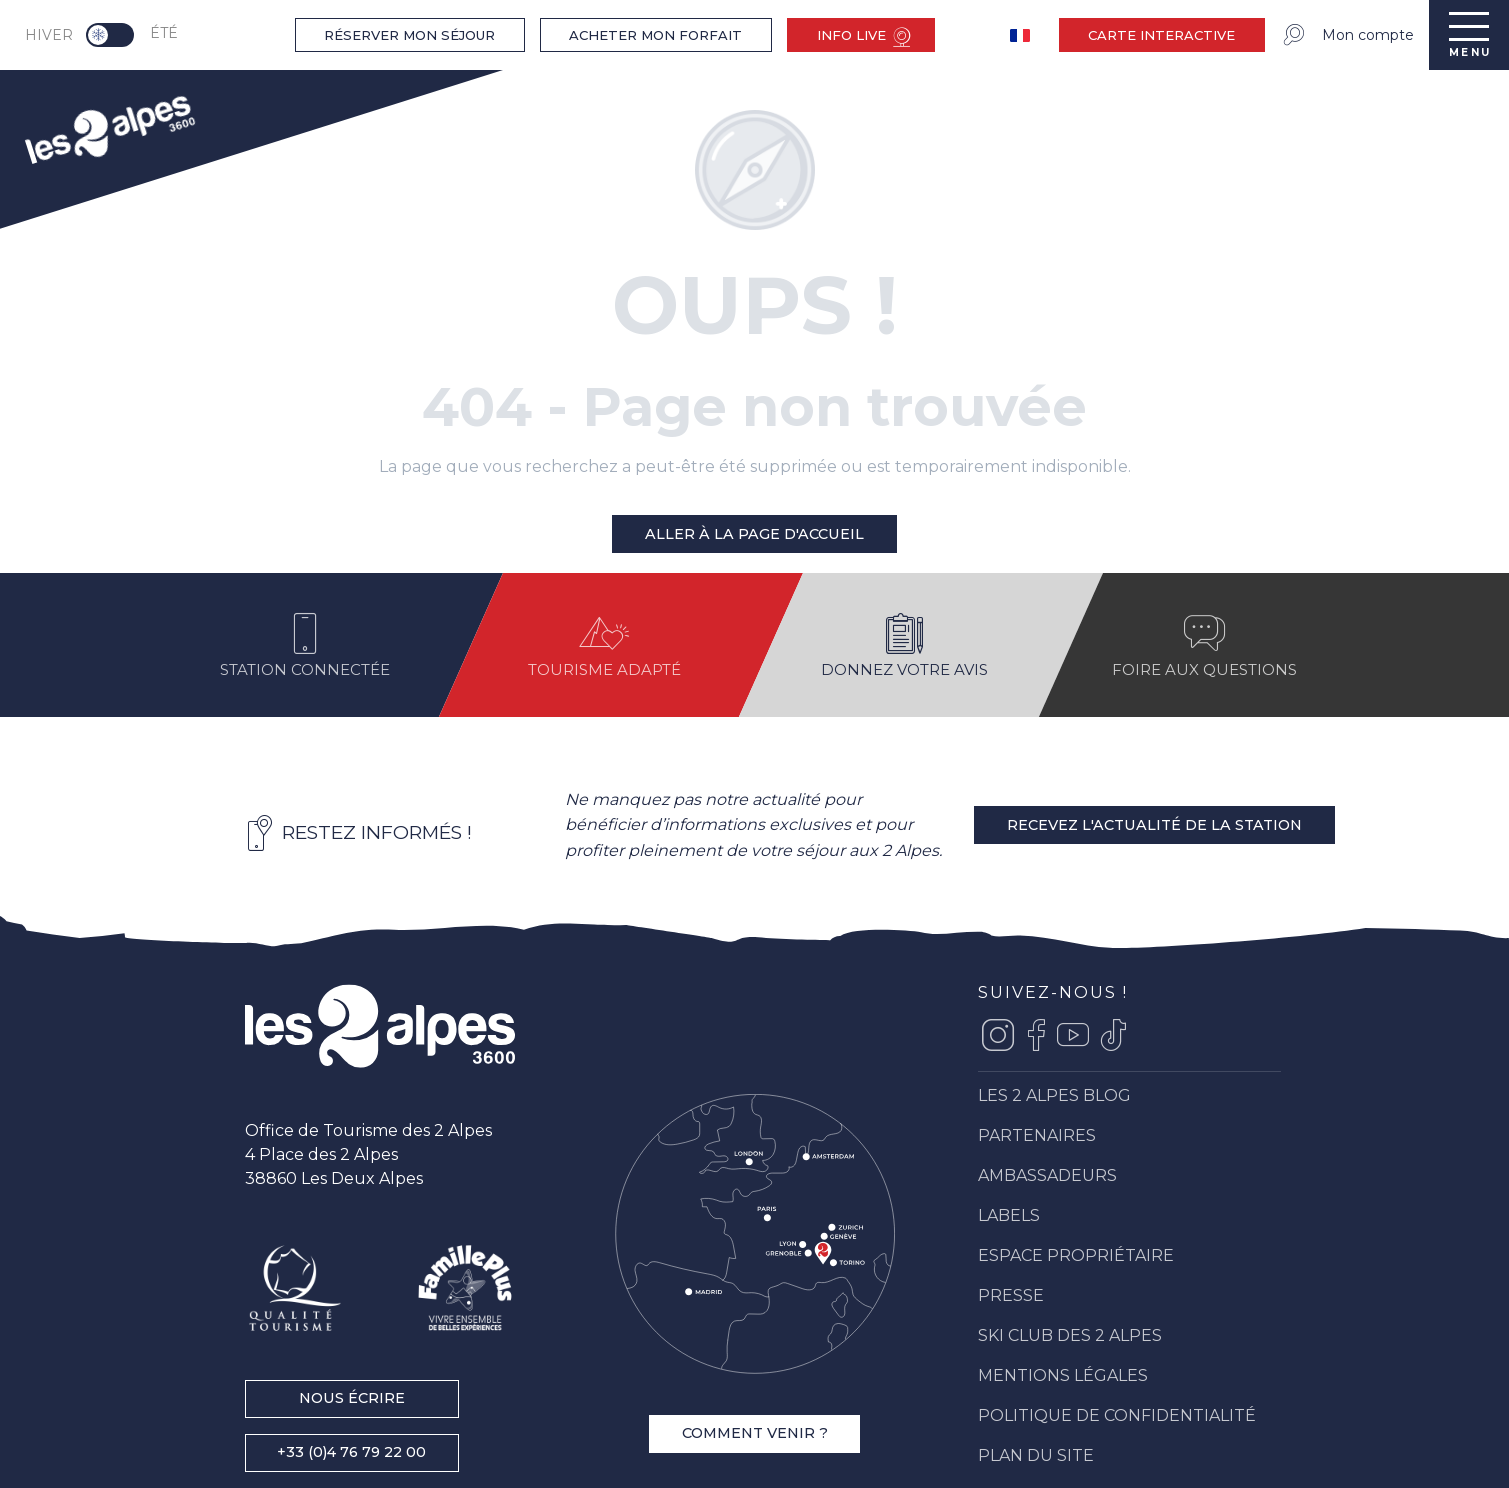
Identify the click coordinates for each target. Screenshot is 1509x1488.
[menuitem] (108, 127)
